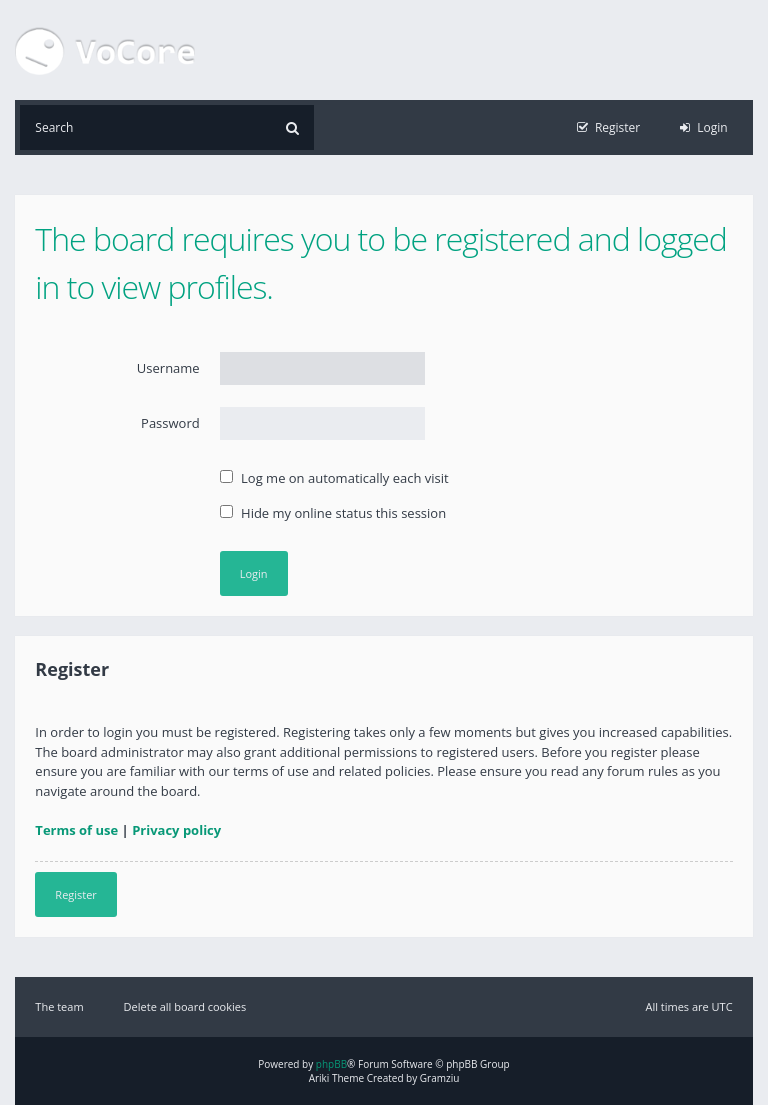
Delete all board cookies (185, 1006)
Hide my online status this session (333, 513)
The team (59, 1006)
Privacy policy (176, 830)
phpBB (331, 1064)
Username (168, 368)
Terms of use (76, 830)
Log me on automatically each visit (334, 478)
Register (76, 894)
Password (170, 423)
